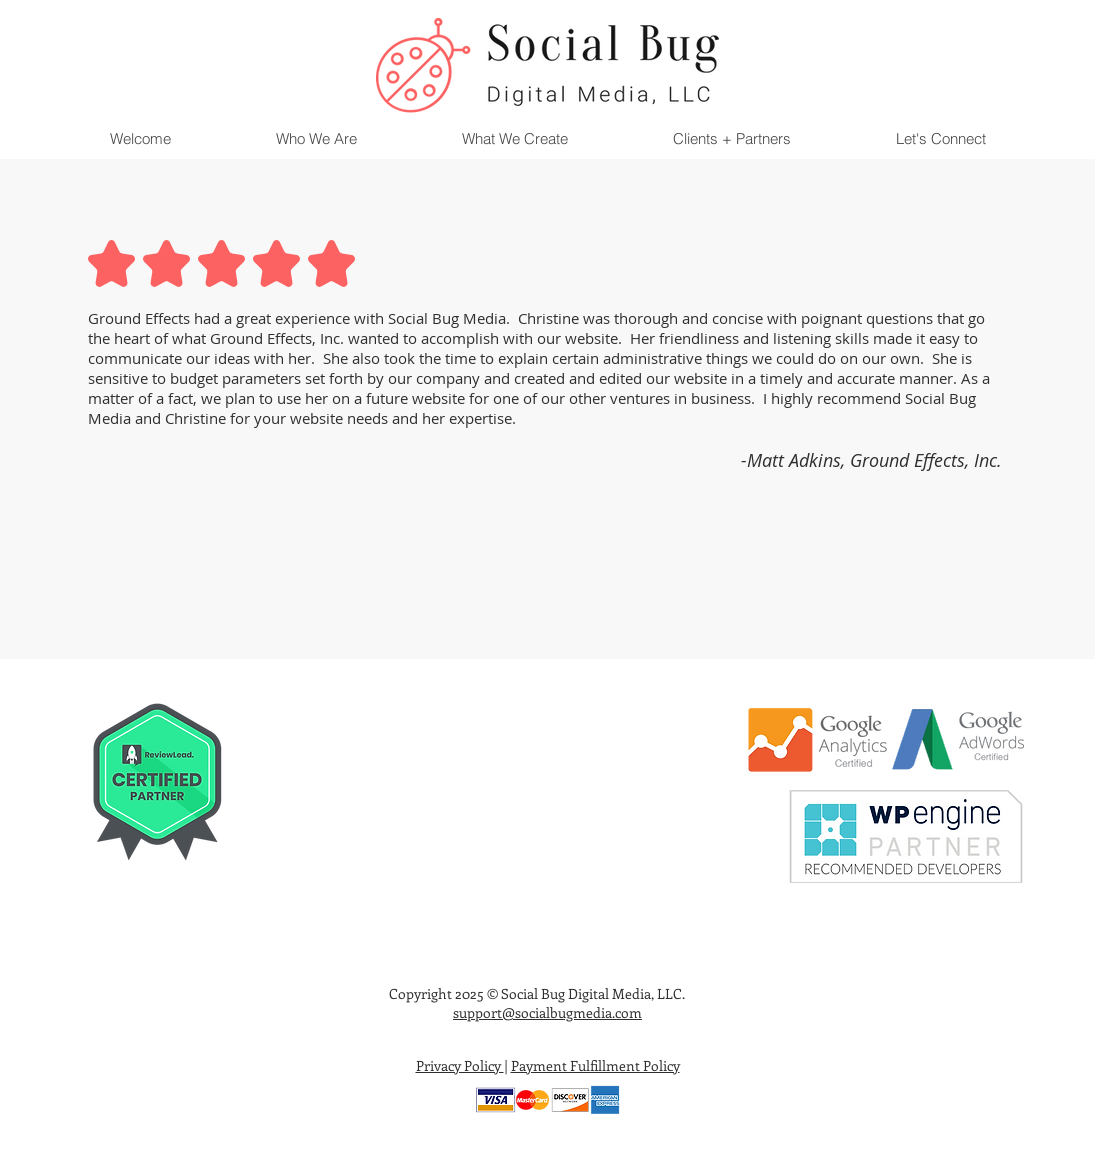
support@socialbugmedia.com (547, 1012)
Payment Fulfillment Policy (595, 1065)
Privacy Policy (460, 1065)
